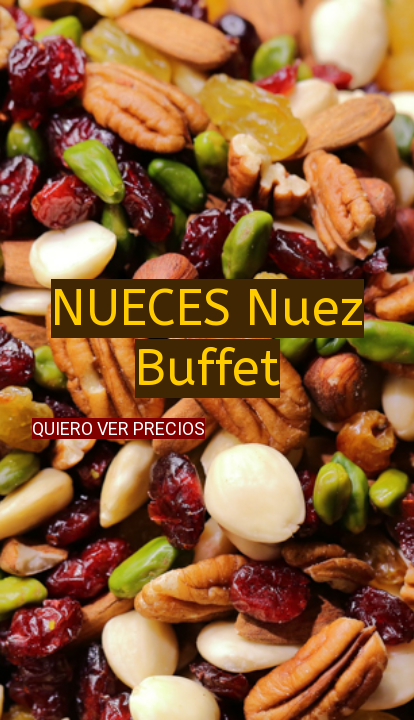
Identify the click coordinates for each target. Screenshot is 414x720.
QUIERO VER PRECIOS (118, 428)
